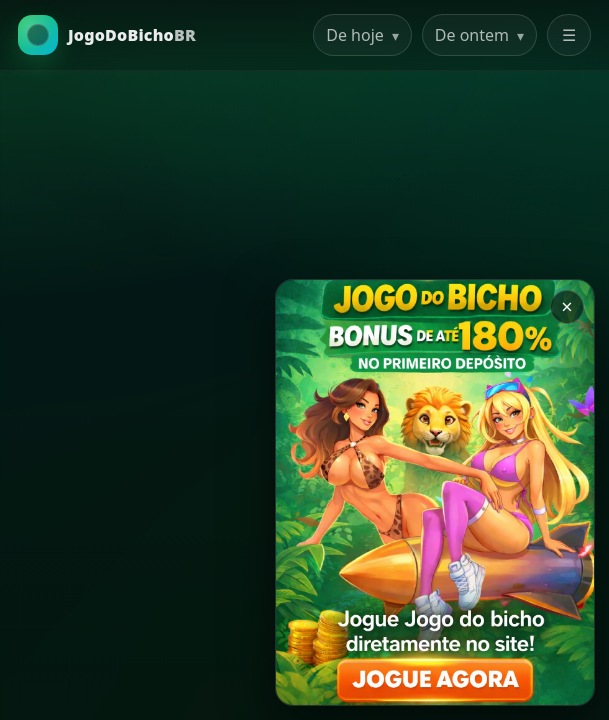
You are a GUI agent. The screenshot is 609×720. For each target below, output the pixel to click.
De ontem (479, 35)
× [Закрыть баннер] (566, 306)
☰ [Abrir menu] (569, 35)
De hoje (362, 35)
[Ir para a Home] (107, 35)
